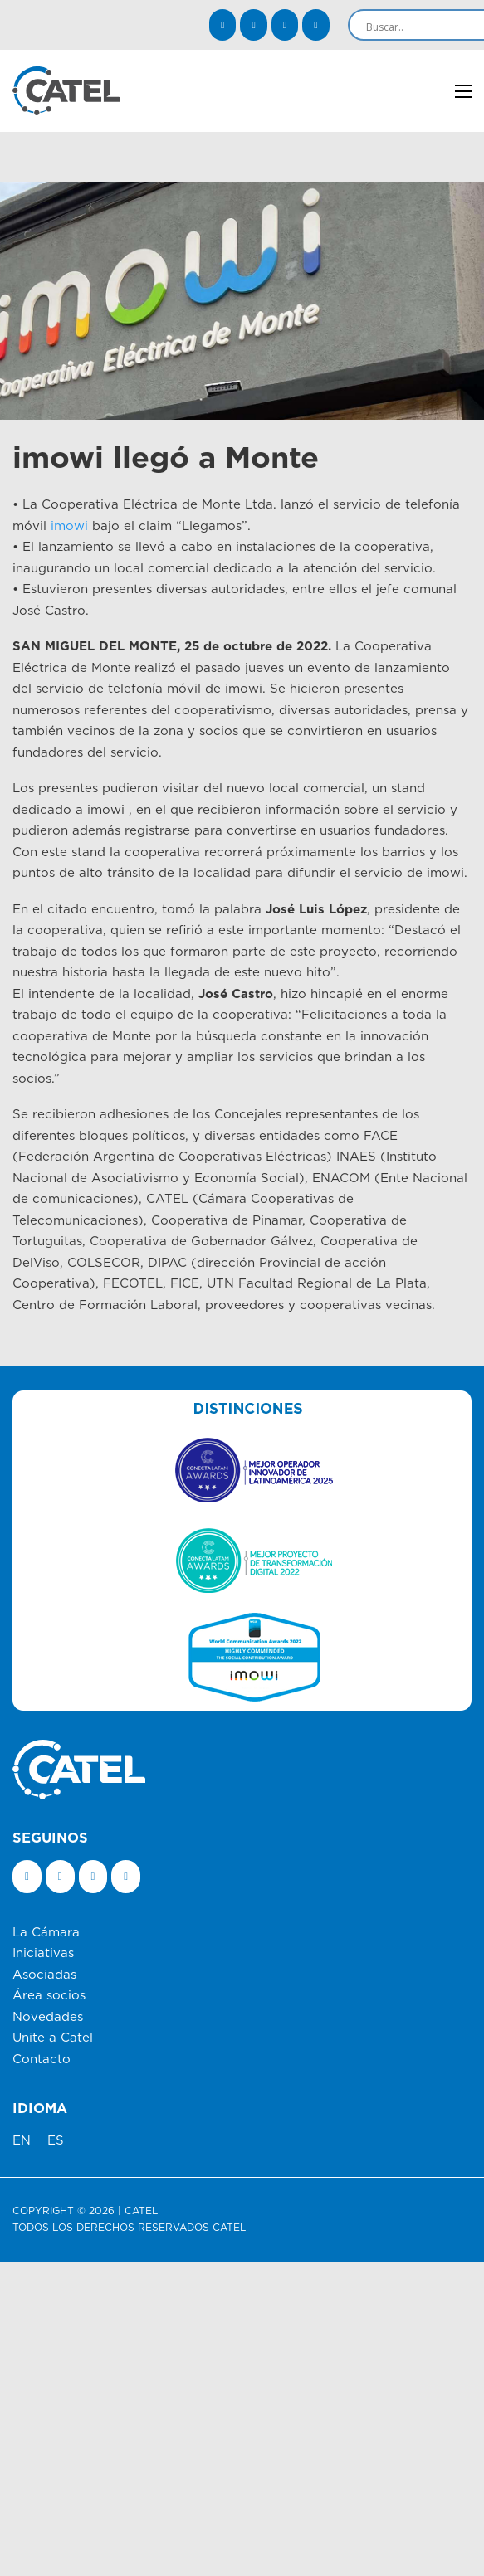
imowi (69, 526)
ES (55, 2141)
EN (21, 2141)
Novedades (47, 2017)
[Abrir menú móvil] (463, 91)
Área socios (49, 1995)
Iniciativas (43, 1953)
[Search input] (423, 26)
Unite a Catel (52, 2038)
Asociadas (44, 1975)
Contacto (41, 2059)
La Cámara (46, 1932)
